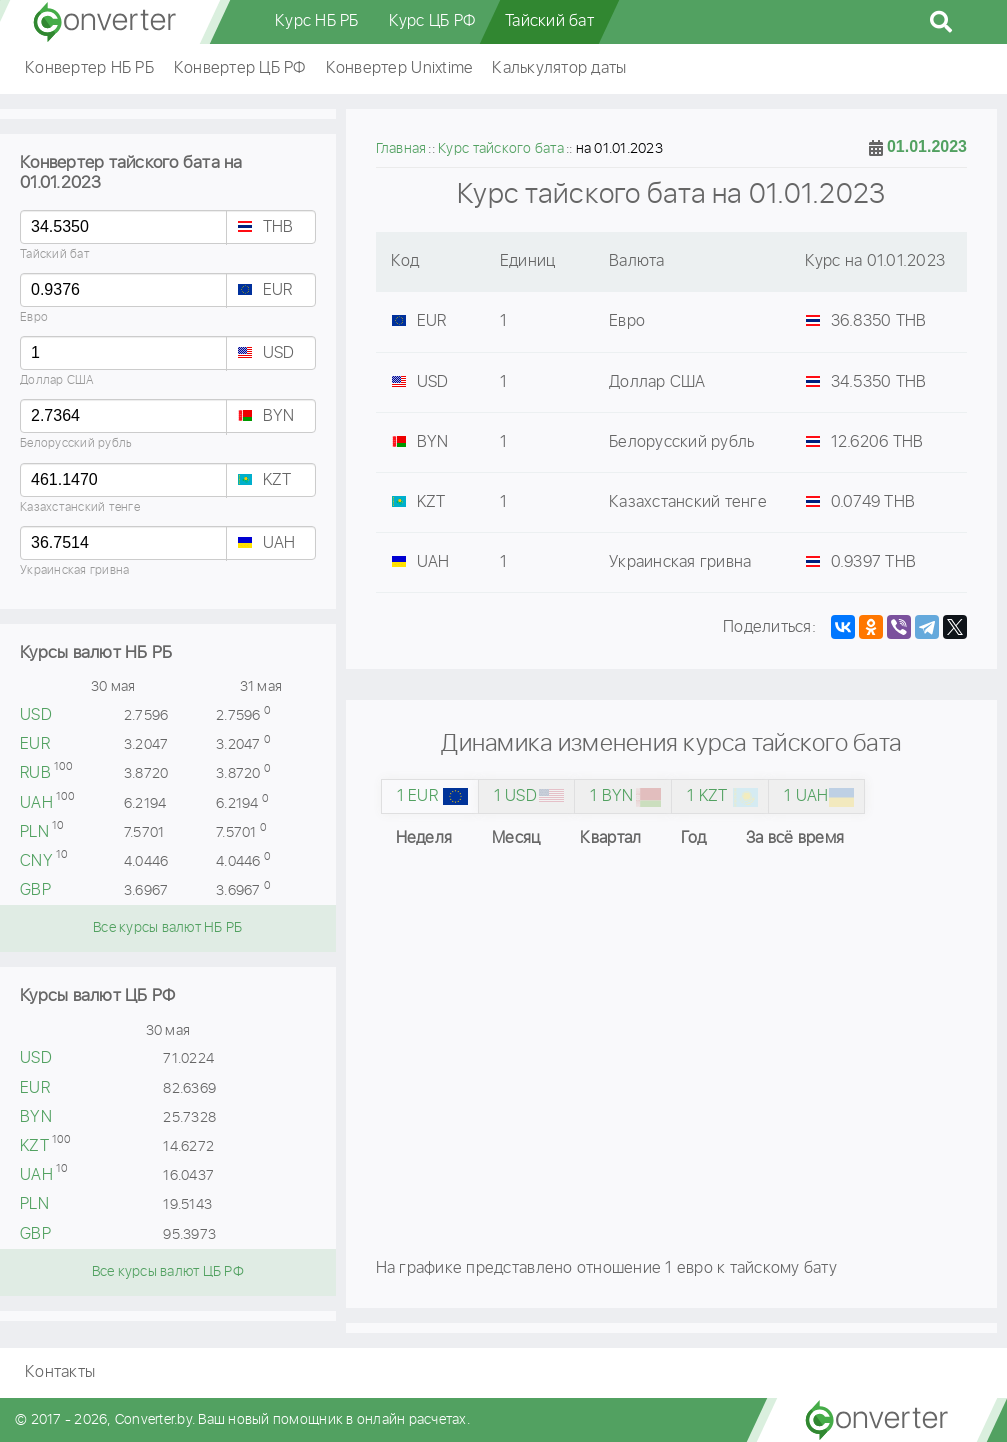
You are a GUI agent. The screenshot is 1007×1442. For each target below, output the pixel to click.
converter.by (105, 22)
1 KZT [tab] (707, 796)
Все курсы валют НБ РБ (167, 928)
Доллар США (57, 380)
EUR (278, 290)
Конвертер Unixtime (399, 68)
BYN (279, 416)
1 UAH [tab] (806, 796)
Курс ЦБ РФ (432, 21)
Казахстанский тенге (80, 507)
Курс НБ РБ (317, 21)
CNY (36, 861)
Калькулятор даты (559, 68)
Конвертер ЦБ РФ (240, 68)
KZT (277, 480)
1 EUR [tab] (417, 796)
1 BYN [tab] (611, 796)
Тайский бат (549, 21)
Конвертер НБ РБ (89, 68)
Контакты (60, 1372)
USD (279, 353)
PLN (34, 832)
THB (278, 227)
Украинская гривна (74, 570)
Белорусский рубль (76, 443)
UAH (279, 543)
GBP (35, 890)
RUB (35, 773)
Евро (34, 317)
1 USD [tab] (515, 796)
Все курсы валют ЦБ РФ (168, 1272)
